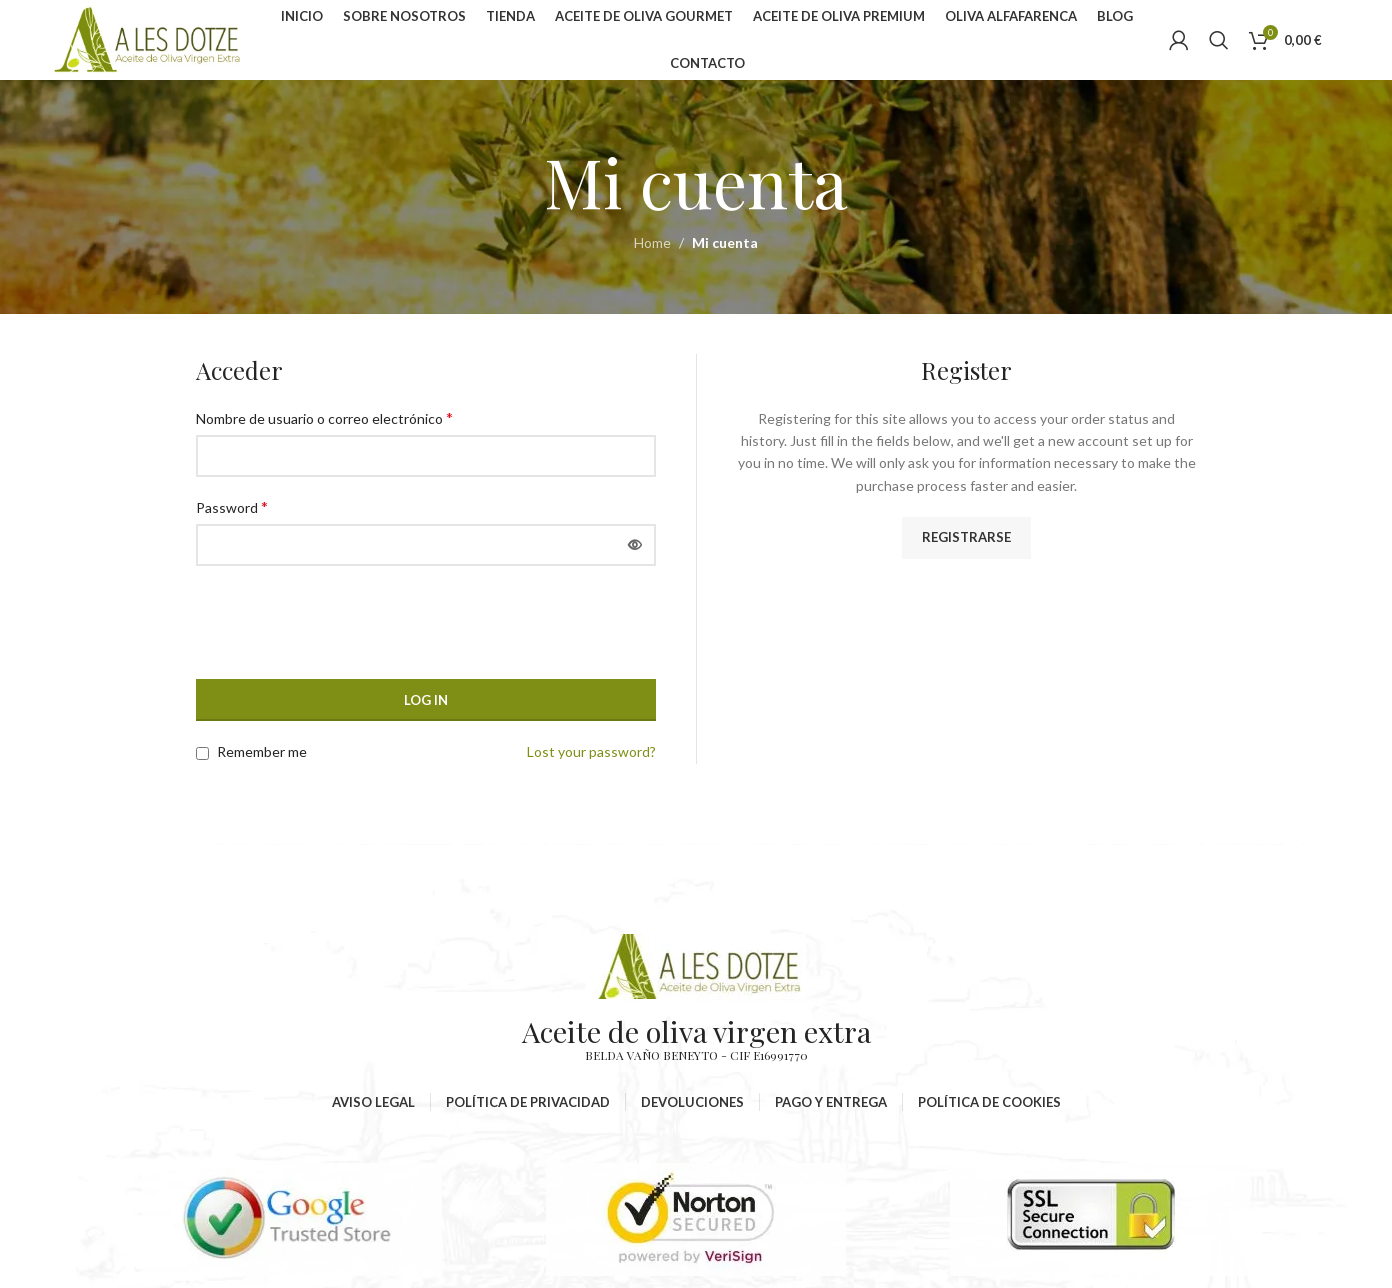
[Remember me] (202, 753)
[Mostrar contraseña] (635, 545)
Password (232, 506)
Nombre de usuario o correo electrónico (324, 417)
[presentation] (332, 630)
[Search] (1219, 40)
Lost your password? (591, 751)
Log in (426, 700)
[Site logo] (148, 38)
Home (652, 242)
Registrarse (966, 537)
